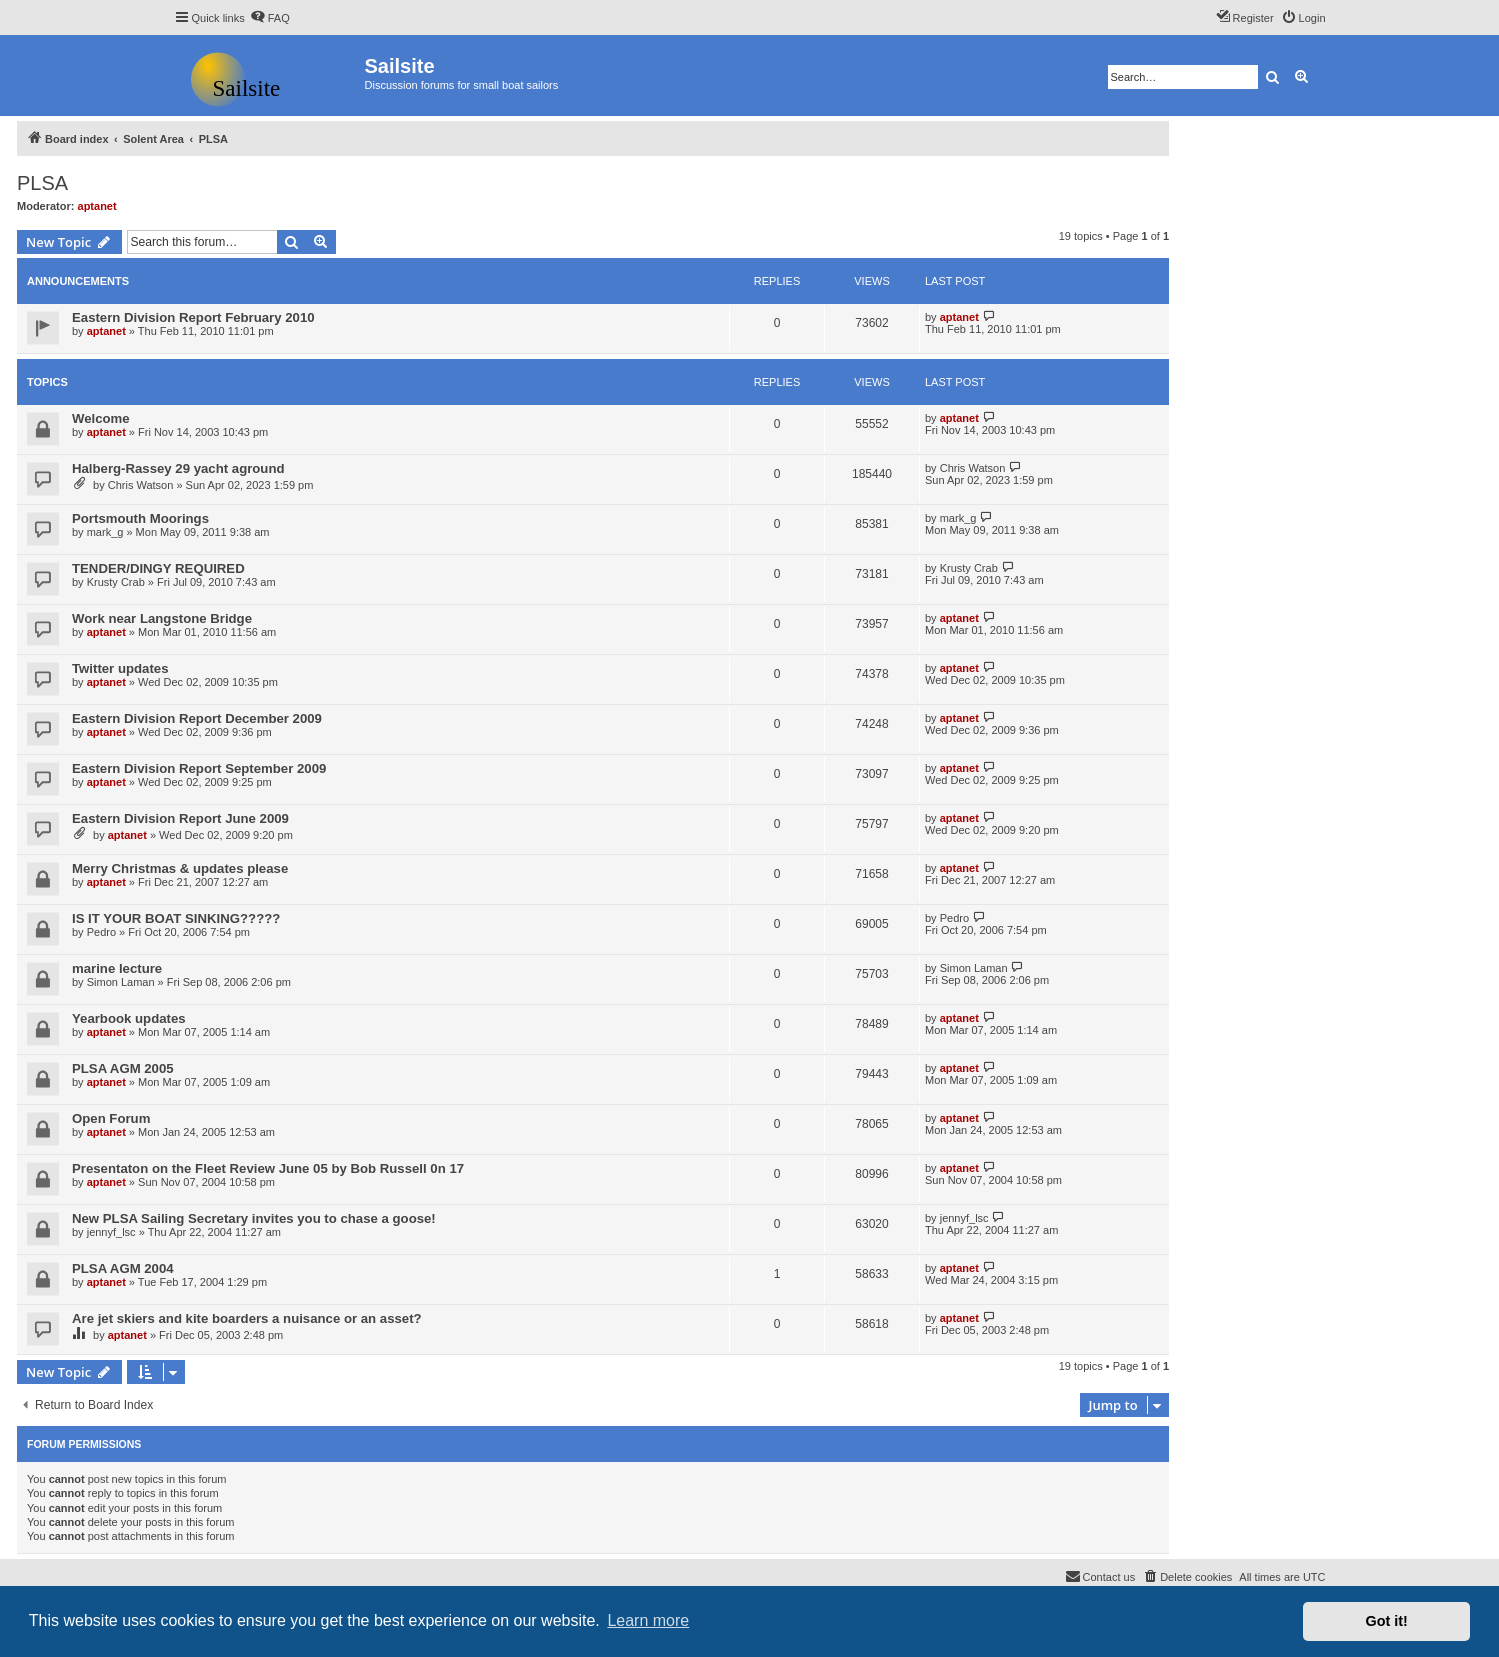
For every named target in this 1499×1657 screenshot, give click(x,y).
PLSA (42, 183)
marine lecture (117, 968)
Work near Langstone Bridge (162, 618)
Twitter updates (120, 668)
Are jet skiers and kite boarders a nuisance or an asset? (247, 1318)
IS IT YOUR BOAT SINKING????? (176, 918)
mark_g (105, 532)
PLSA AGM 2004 (123, 1268)
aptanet (97, 206)
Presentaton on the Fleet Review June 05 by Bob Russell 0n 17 (268, 1168)
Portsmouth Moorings (140, 518)
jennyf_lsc (111, 1232)
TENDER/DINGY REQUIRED (158, 568)
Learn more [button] (648, 1620)
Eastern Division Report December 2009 (197, 718)
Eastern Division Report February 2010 (193, 317)
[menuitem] (270, 18)
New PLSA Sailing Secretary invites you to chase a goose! (254, 1218)
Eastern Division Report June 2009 (180, 818)
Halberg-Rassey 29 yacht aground (178, 468)
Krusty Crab (116, 582)
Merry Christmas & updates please (180, 868)
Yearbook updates (129, 1018)
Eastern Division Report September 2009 (199, 768)
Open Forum (111, 1118)
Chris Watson (141, 485)
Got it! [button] (1387, 1621)
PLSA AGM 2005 (123, 1068)
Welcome (101, 418)
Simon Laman (121, 982)
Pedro (101, 932)
